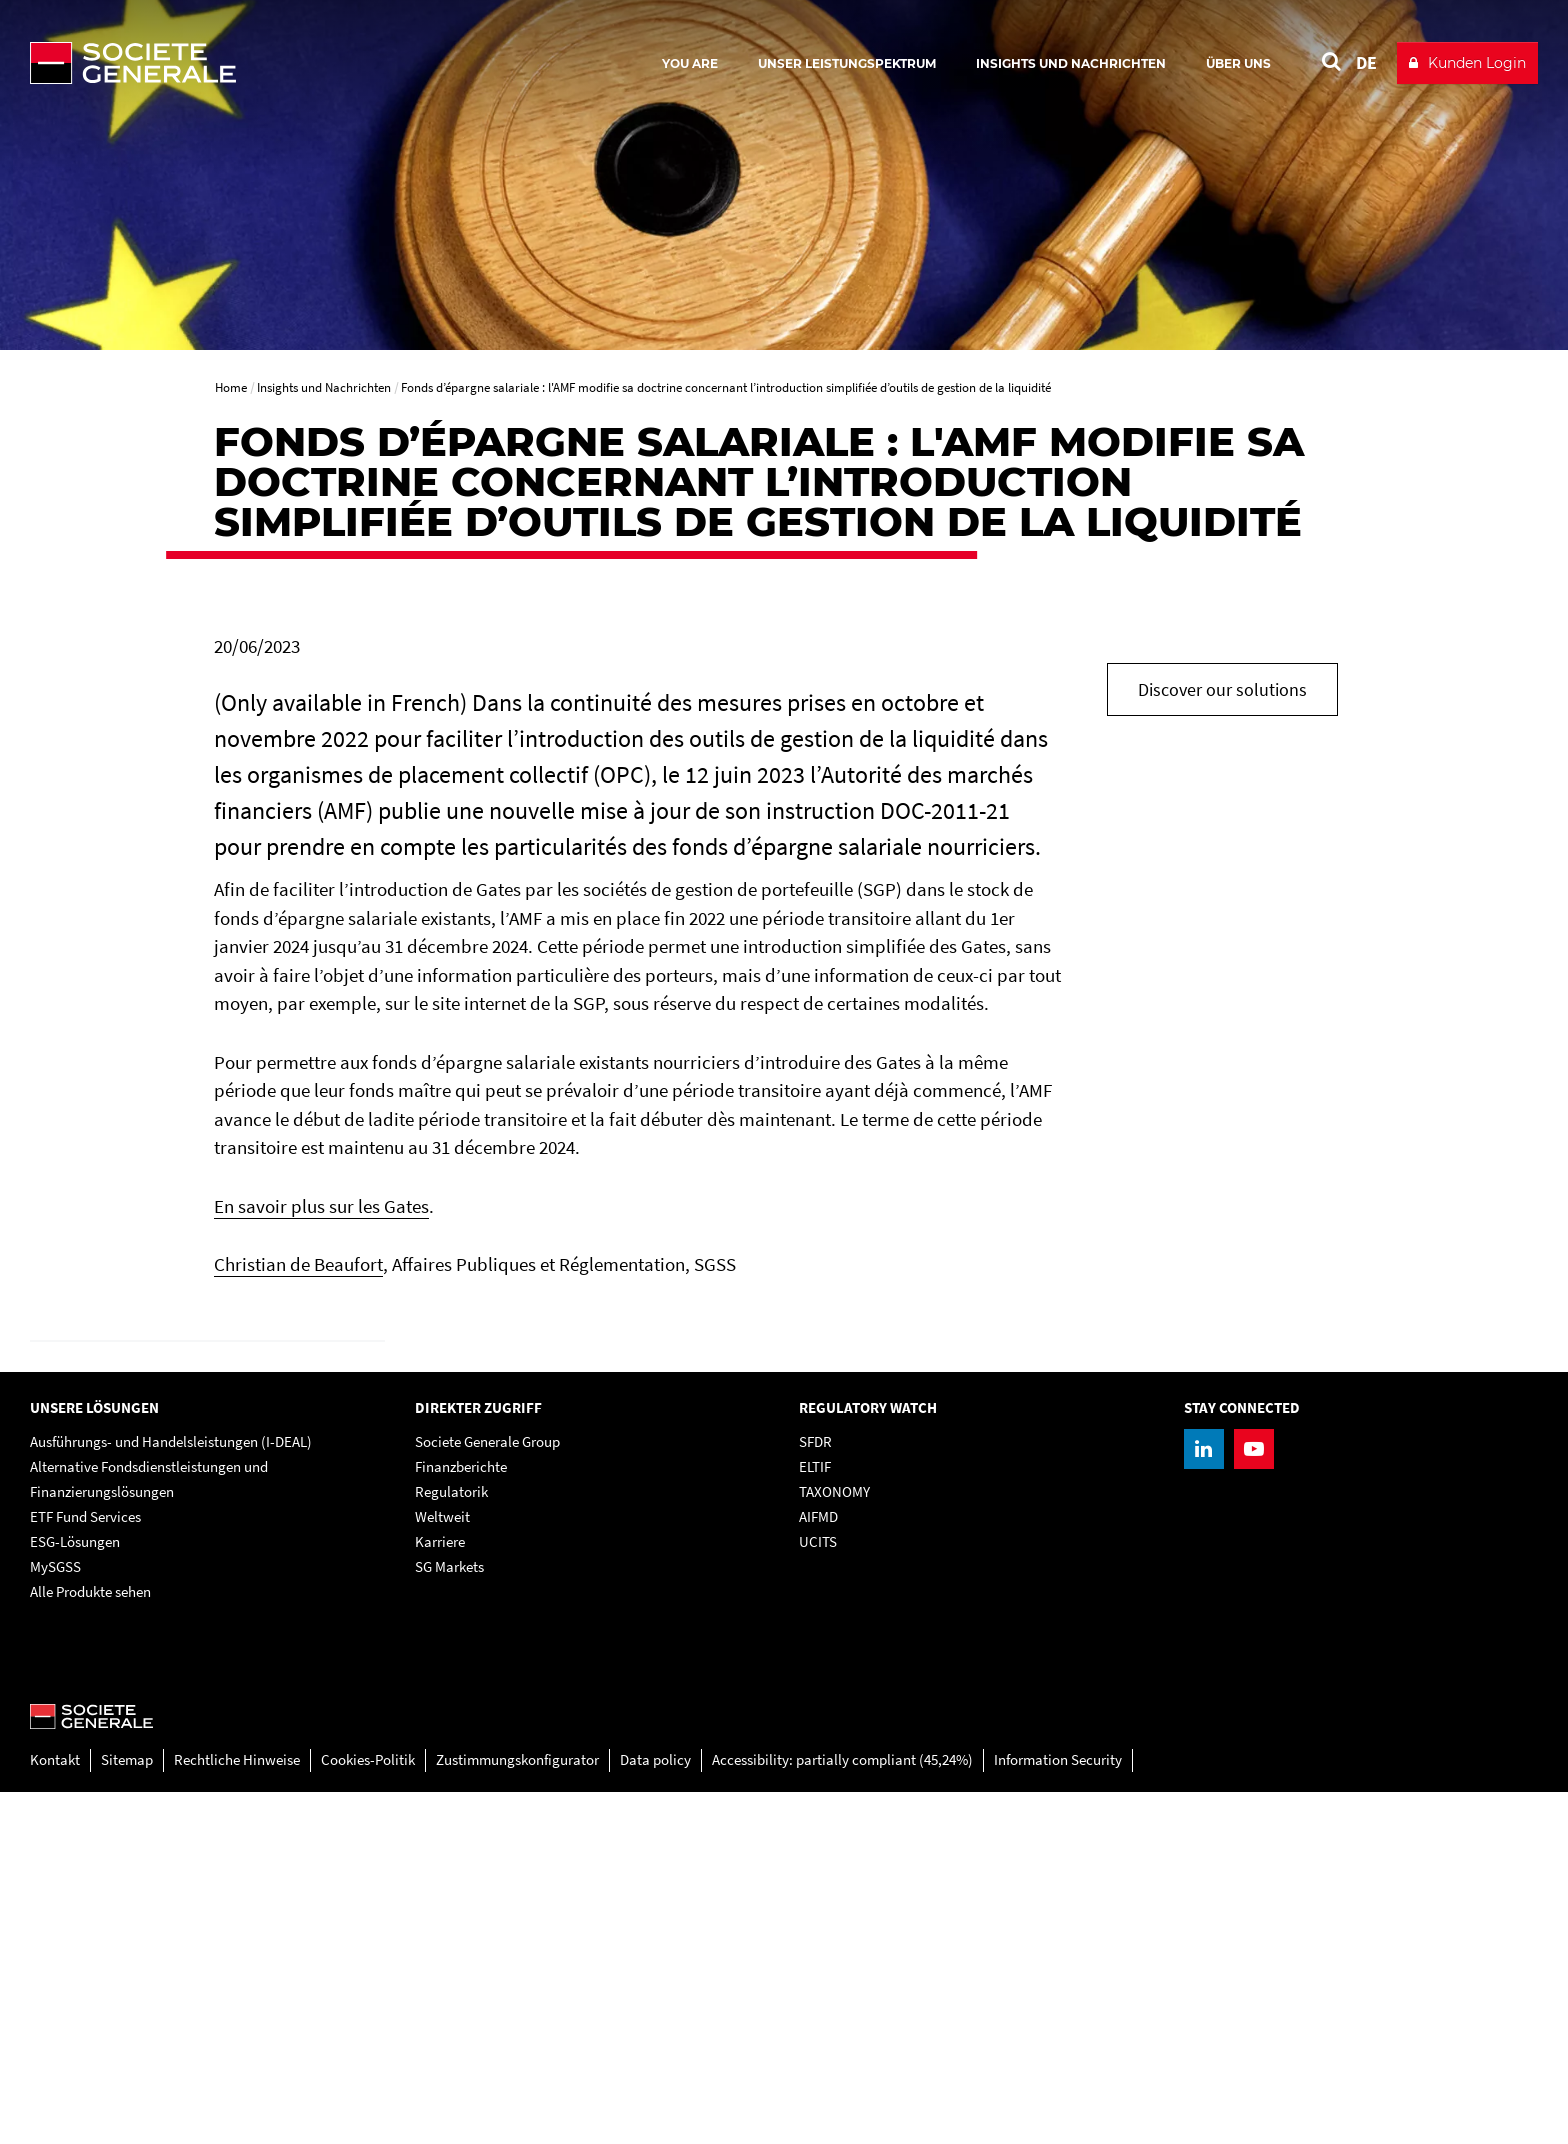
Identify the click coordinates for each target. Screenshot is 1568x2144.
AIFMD (818, 1869)
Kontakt (55, 2112)
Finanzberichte (461, 1819)
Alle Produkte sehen (90, 1944)
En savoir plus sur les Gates (321, 1206)
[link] (207, 1517)
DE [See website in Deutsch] (1366, 62)
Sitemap (127, 2112)
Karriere (440, 1894)
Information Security (1058, 2112)
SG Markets (449, 1919)
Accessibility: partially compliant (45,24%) (842, 2112)
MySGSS (55, 1919)
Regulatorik (451, 1844)
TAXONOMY (834, 1844)
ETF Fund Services (85, 1869)
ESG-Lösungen (75, 1894)
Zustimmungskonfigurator (517, 2112)
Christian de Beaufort (298, 1264)
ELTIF (815, 1819)
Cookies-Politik (368, 2112)
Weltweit (442, 1869)
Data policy (655, 2112)
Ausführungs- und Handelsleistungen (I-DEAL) (171, 1794)
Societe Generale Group (487, 1794)
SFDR (815, 1794)
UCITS (818, 1894)
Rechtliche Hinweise (237, 2112)
